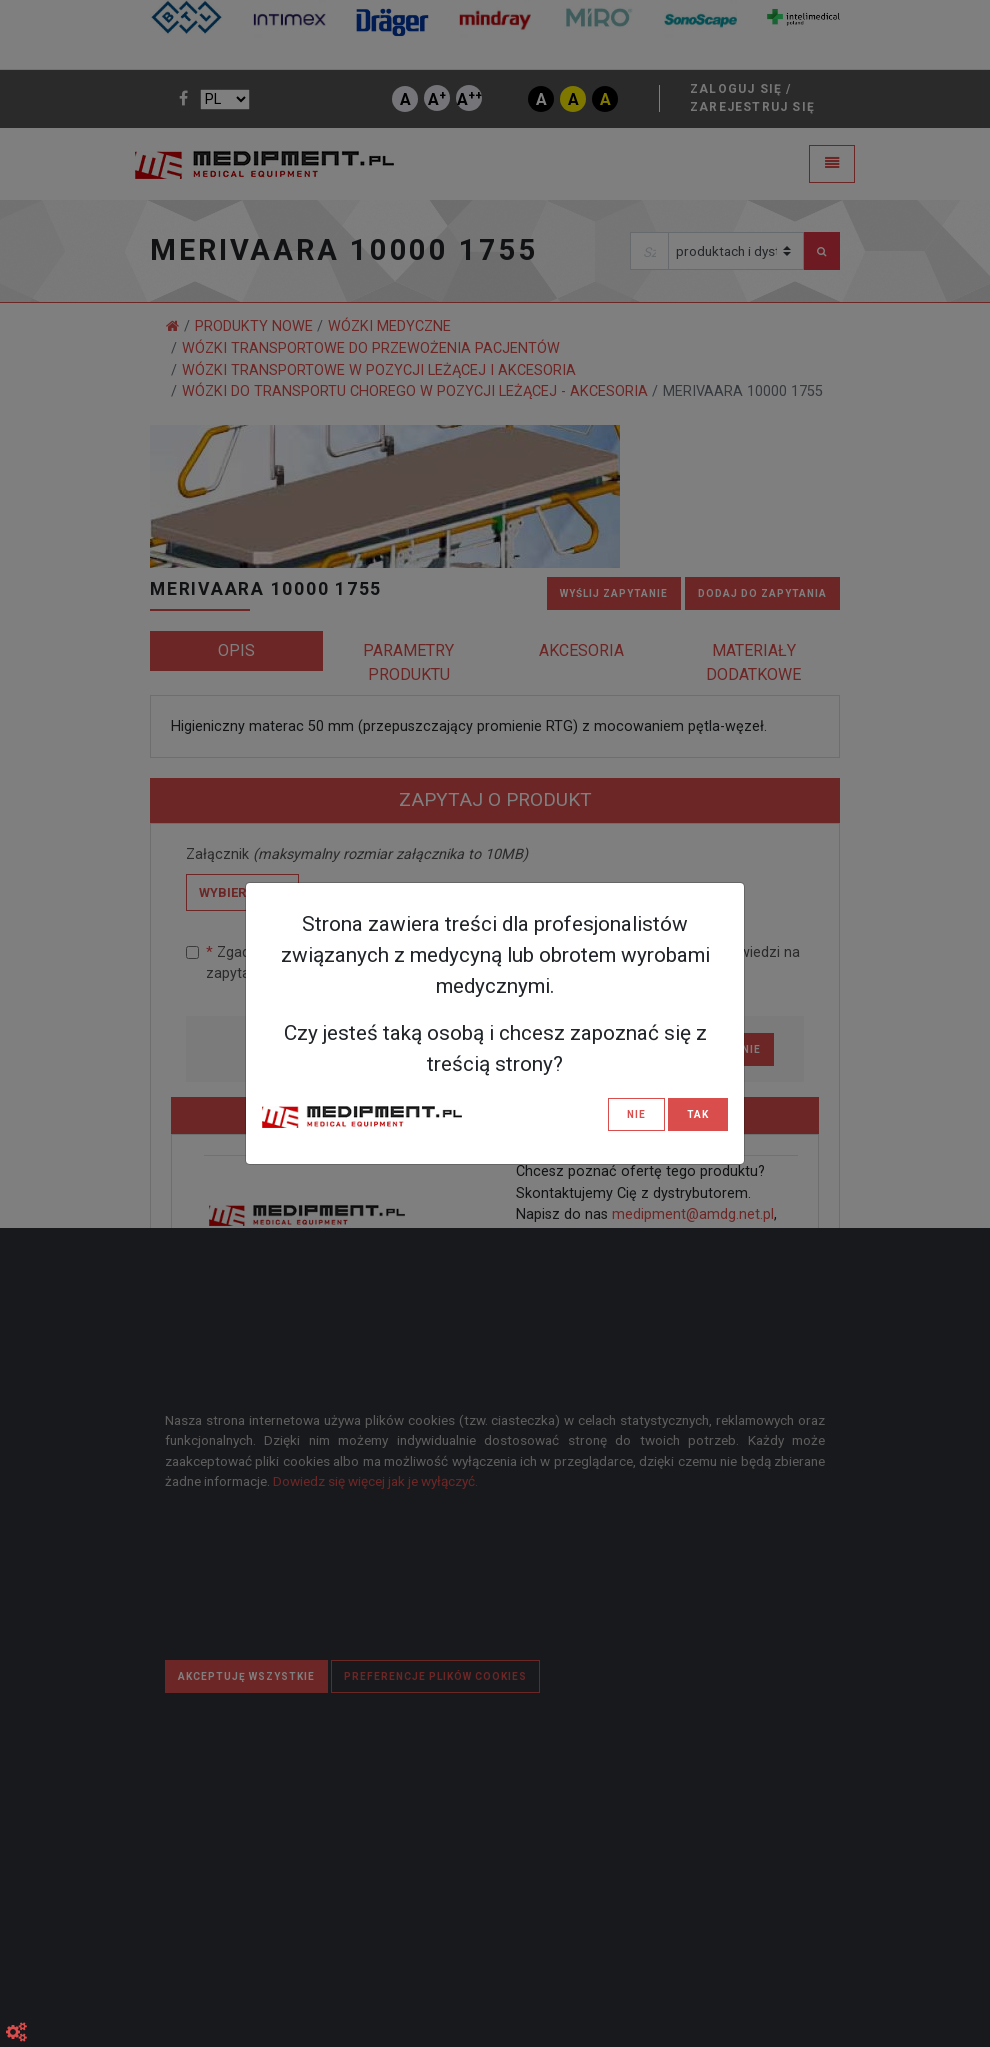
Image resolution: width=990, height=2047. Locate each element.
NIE (636, 1114)
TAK (698, 1114)
